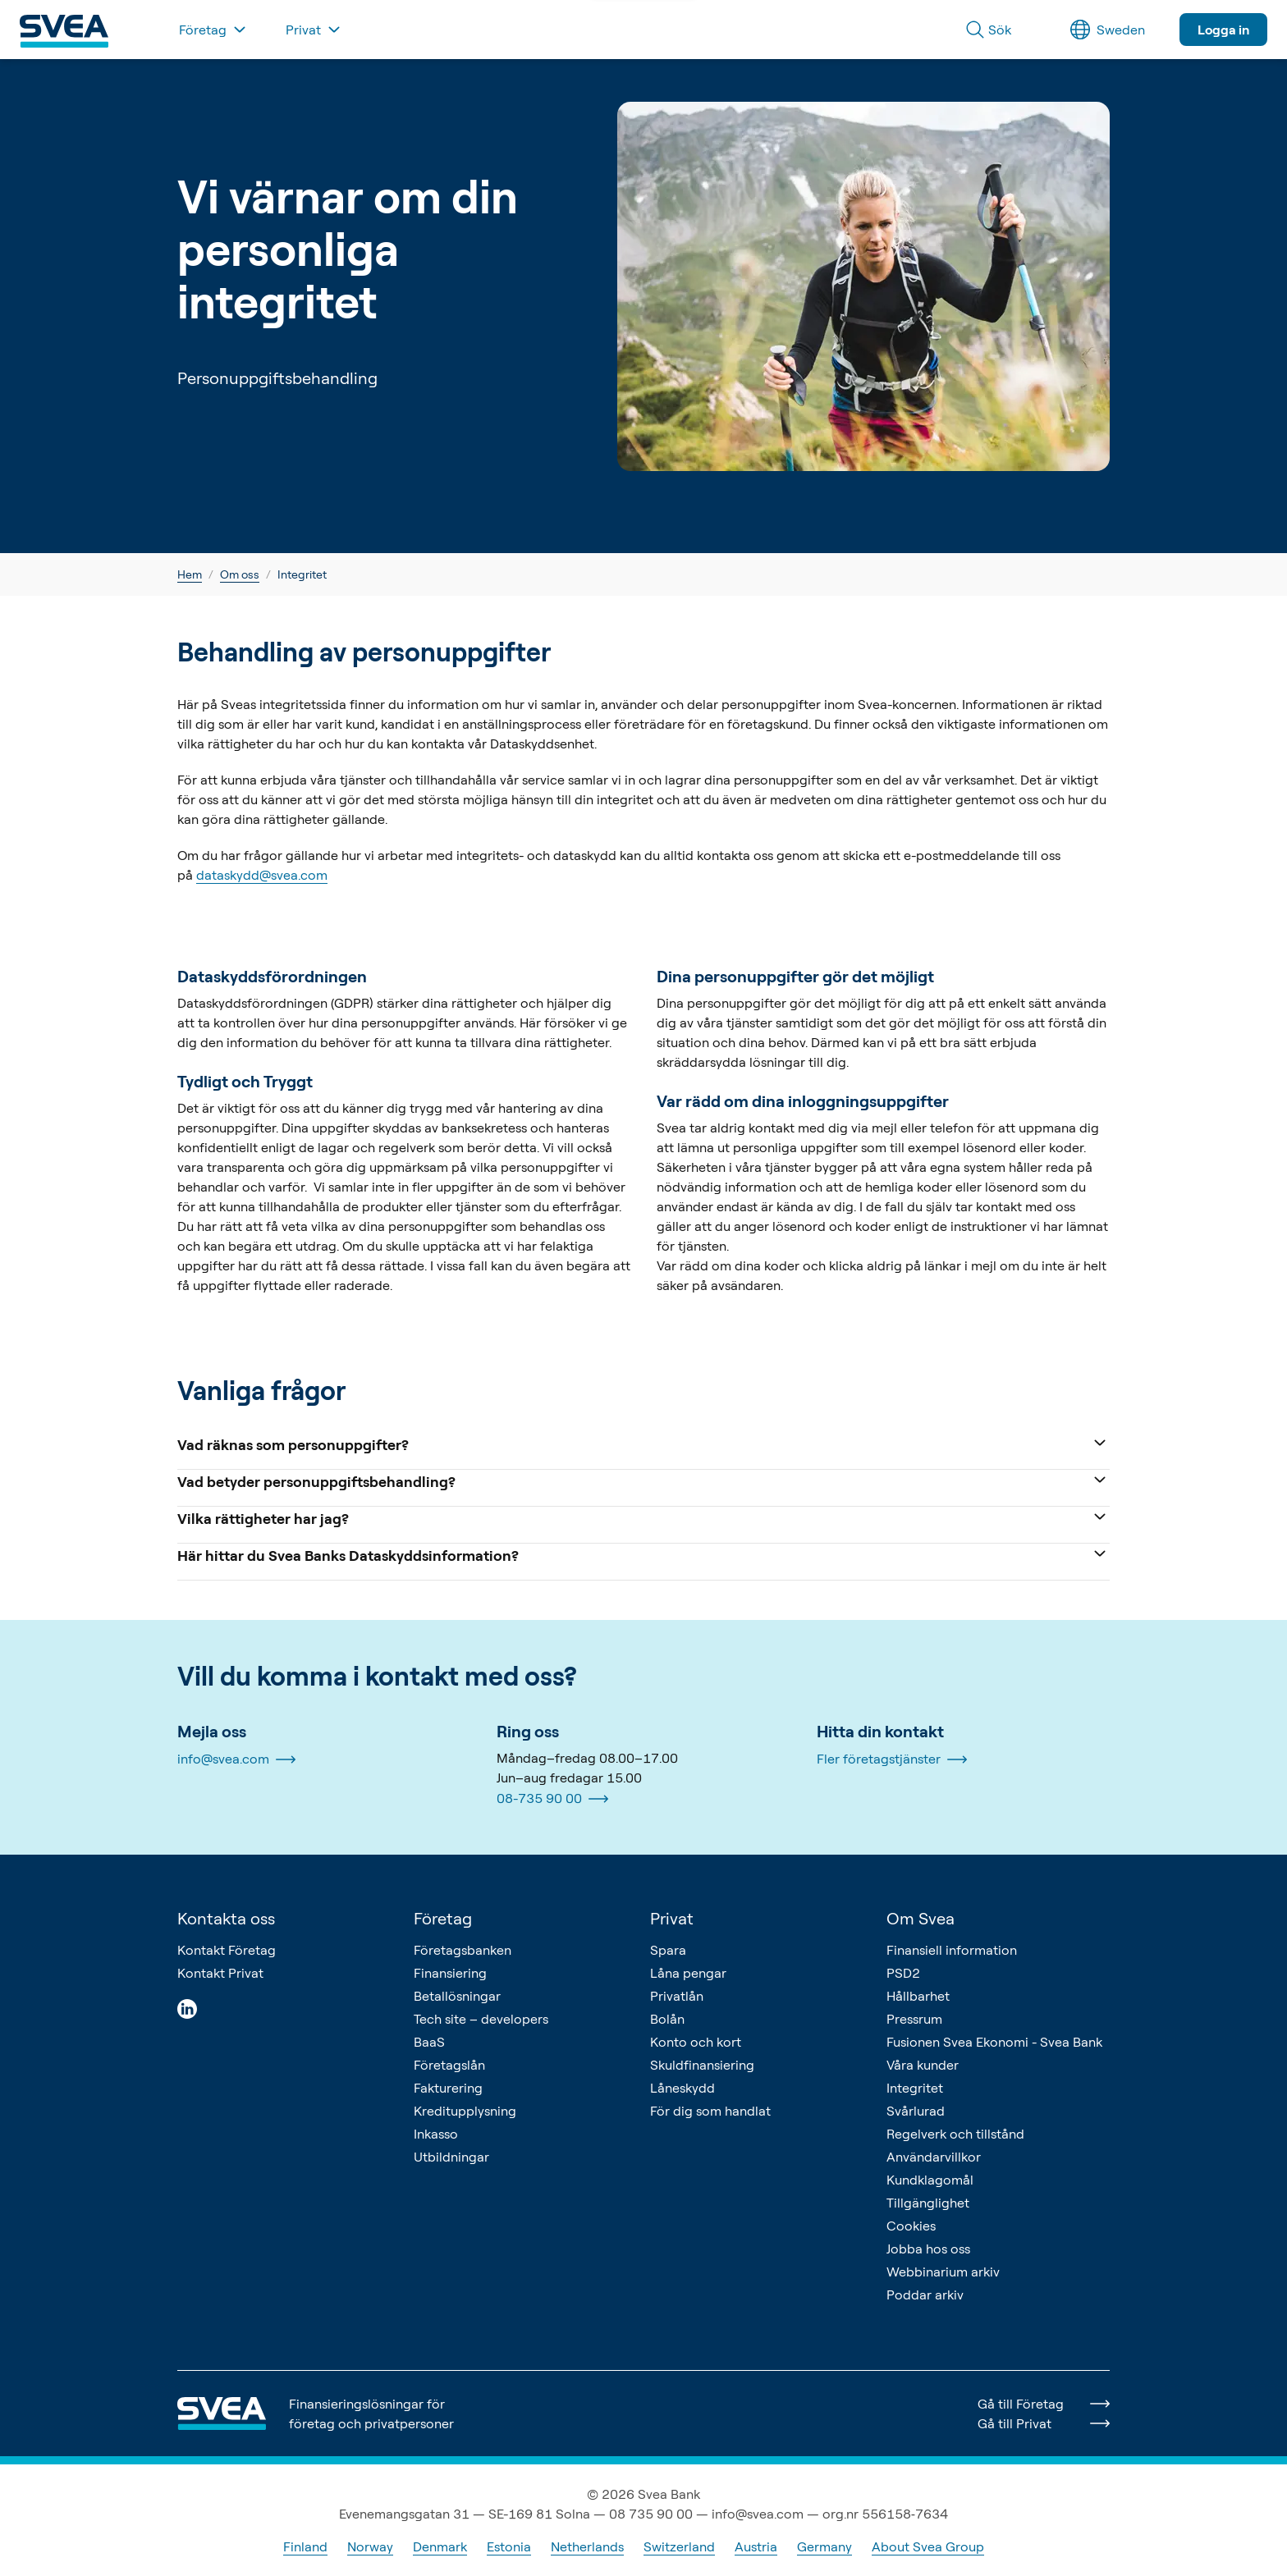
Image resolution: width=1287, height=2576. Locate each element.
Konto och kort (695, 2042)
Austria (756, 2546)
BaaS (429, 2042)
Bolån (667, 2019)
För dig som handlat (710, 2110)
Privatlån (676, 1996)
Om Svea (920, 1918)
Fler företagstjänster (892, 1759)
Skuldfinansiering (702, 2065)
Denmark (440, 2546)
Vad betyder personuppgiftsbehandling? (643, 1480)
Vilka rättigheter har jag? (643, 1517)
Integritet (914, 2088)
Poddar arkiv (925, 2294)
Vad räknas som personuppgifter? (643, 1443)
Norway (370, 2546)
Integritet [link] (302, 574)
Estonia (509, 2546)
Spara (668, 1950)
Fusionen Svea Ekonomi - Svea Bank (994, 2042)
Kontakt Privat (220, 1973)
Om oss (239, 574)
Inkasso (436, 2133)
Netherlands (587, 2546)
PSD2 (903, 1973)
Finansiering (450, 1973)
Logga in (1223, 29)
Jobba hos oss (928, 2248)
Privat (672, 1918)
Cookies (911, 2225)
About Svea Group (928, 2546)
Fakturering (448, 2088)
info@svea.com (236, 1759)
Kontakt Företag (226, 1950)
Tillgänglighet (927, 2202)
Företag (443, 1918)
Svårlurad (915, 2110)
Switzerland (679, 2546)
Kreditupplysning (465, 2110)
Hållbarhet (918, 1996)
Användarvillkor (933, 2156)
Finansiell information (951, 1950)
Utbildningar (451, 2156)
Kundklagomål (929, 2179)
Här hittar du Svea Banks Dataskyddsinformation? (643, 1554)
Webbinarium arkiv (943, 2271)
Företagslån (449, 2065)
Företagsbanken (462, 1950)
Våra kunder (922, 2065)
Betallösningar (457, 1996)
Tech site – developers (481, 2019)
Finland (305, 2546)
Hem (189, 574)
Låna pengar (688, 1973)
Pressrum (914, 2019)
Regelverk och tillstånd (955, 2133)
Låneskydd (682, 2088)
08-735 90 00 (552, 1799)
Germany (824, 2546)
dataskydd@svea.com (261, 875)
